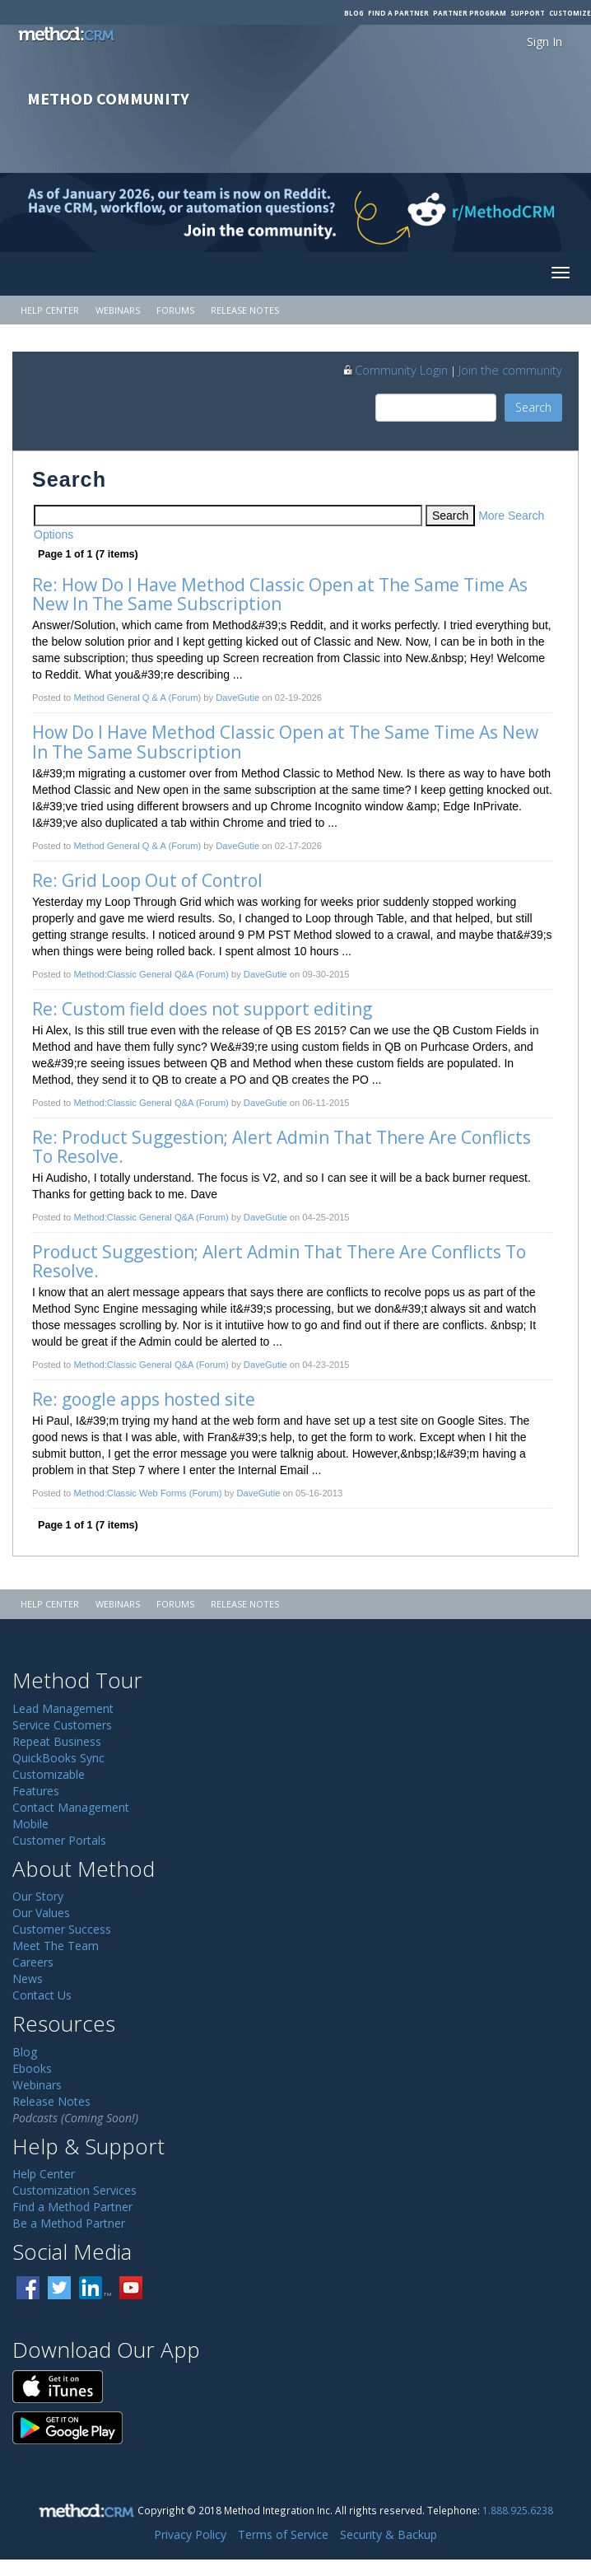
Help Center (50, 310)
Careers (33, 1962)
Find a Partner (398, 12)
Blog (354, 12)
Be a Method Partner (68, 2223)
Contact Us (42, 1995)
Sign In (544, 41)
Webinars (117, 310)
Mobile (30, 1824)
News (27, 1978)
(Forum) (184, 697)
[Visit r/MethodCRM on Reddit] (526, 212)
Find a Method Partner (72, 2206)
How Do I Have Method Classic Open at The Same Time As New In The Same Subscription (287, 742)
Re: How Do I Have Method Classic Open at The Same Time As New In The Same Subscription (282, 594)
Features (35, 1791)
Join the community (510, 370)
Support (527, 12)
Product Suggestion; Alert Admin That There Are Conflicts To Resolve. (281, 1261)
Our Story (37, 1896)
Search (533, 407)
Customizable (48, 1774)
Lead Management (63, 1708)
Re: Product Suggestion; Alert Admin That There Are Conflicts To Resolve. (283, 1147)
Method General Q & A (119, 697)
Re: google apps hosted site (143, 1399)
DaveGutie (237, 697)
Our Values (41, 1912)
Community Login (395, 370)
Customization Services (74, 2190)
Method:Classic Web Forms (129, 1493)
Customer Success (61, 1929)
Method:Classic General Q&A (133, 974)
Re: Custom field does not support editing (202, 1008)
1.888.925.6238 (517, 2510)
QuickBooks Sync (58, 1758)
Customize (570, 12)
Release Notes (245, 310)
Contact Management (70, 1807)
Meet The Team (55, 1945)
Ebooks (32, 2068)
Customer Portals (59, 1840)
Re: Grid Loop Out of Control (147, 880)
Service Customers (62, 1725)
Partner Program (469, 12)
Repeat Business (56, 1741)
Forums (175, 310)
